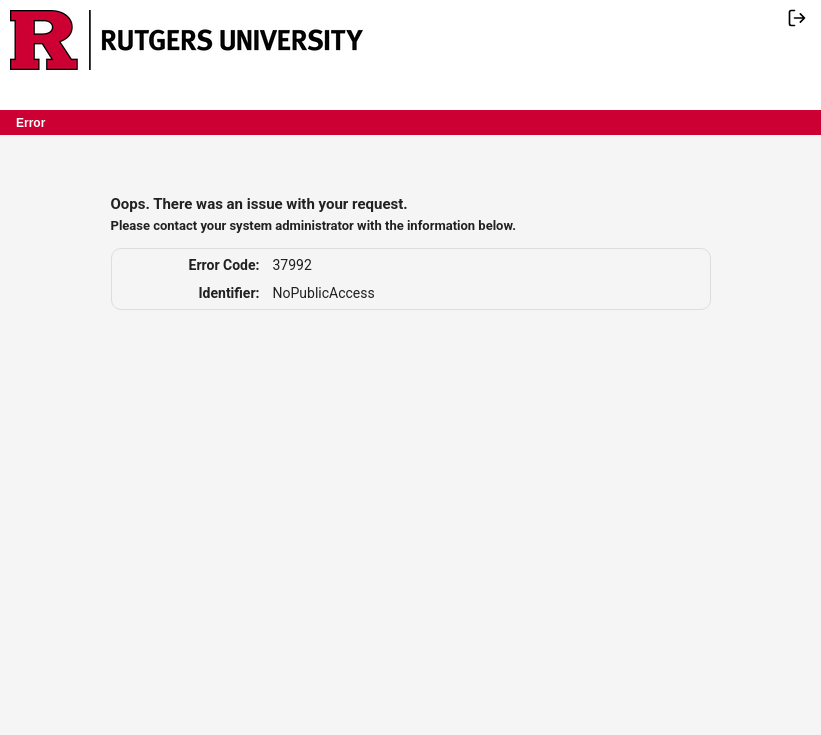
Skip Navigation (376, 13)
